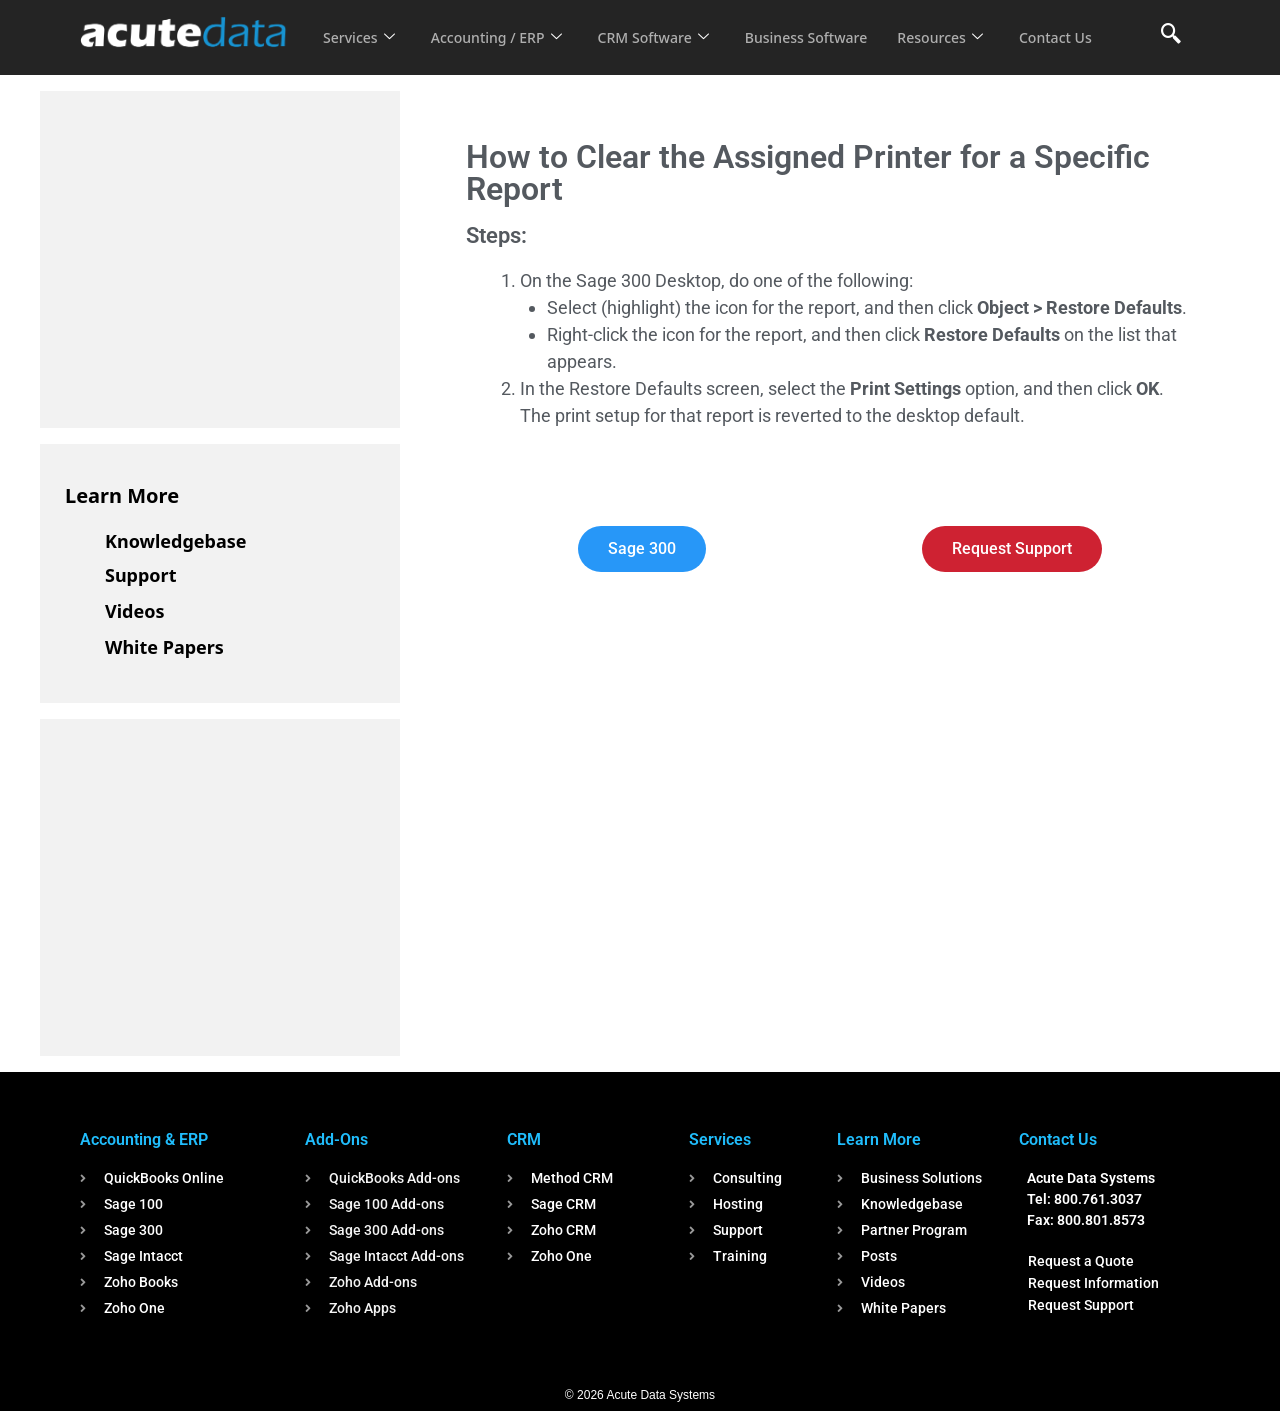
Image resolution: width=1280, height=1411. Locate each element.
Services (360, 24)
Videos (135, 611)
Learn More (122, 495)
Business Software (828, 24)
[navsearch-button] (1171, 35)
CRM (524, 1139)
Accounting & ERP (144, 1139)
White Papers (164, 647)
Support (140, 575)
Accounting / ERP (503, 24)
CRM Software (668, 24)
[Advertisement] (215, 256)
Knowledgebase (176, 541)
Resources (968, 24)
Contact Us (362, 51)
